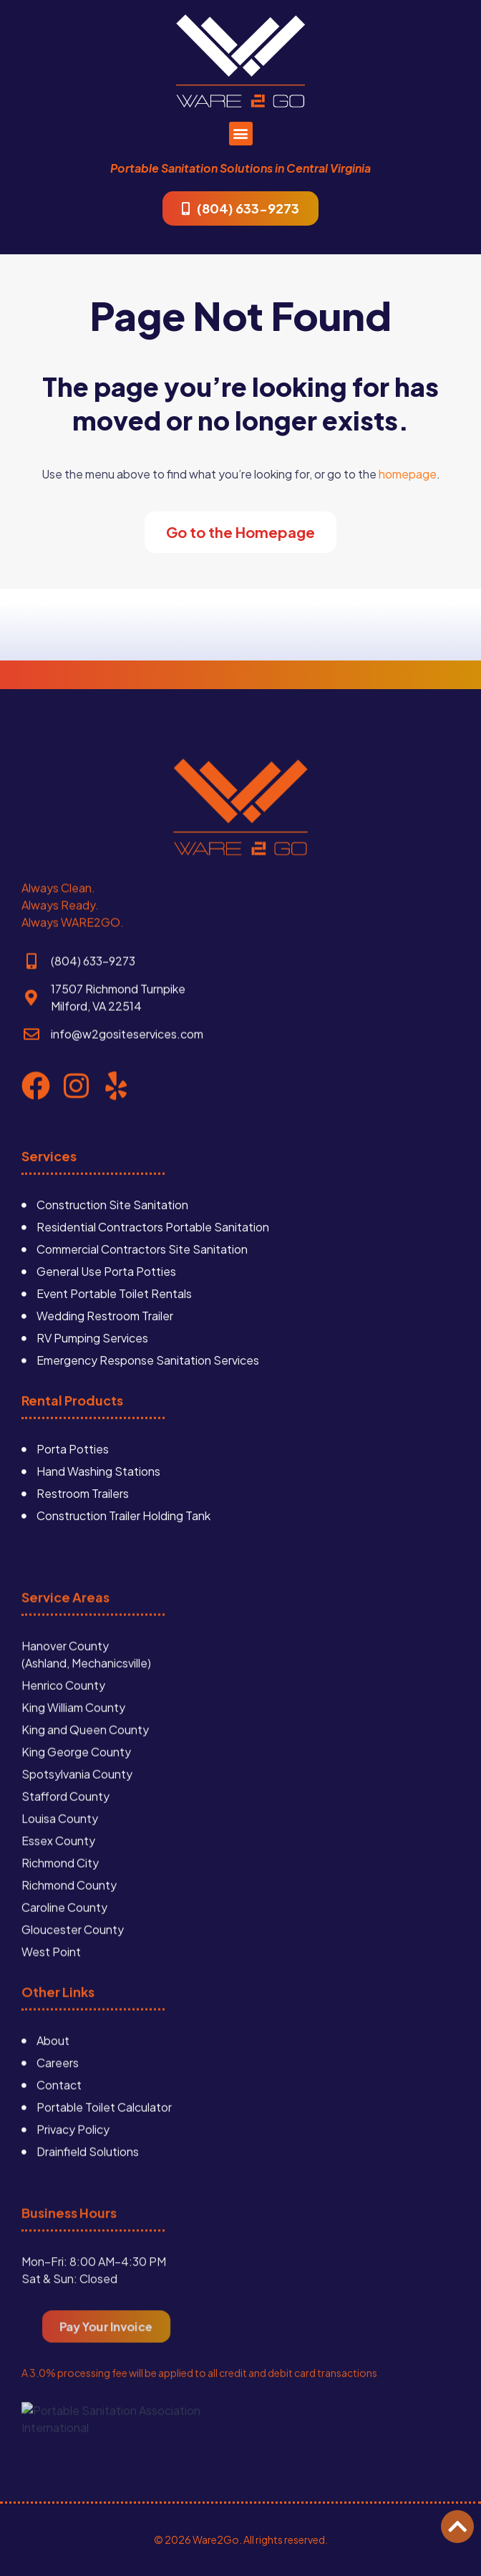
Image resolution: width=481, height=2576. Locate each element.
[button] (241, 133)
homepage (408, 473)
